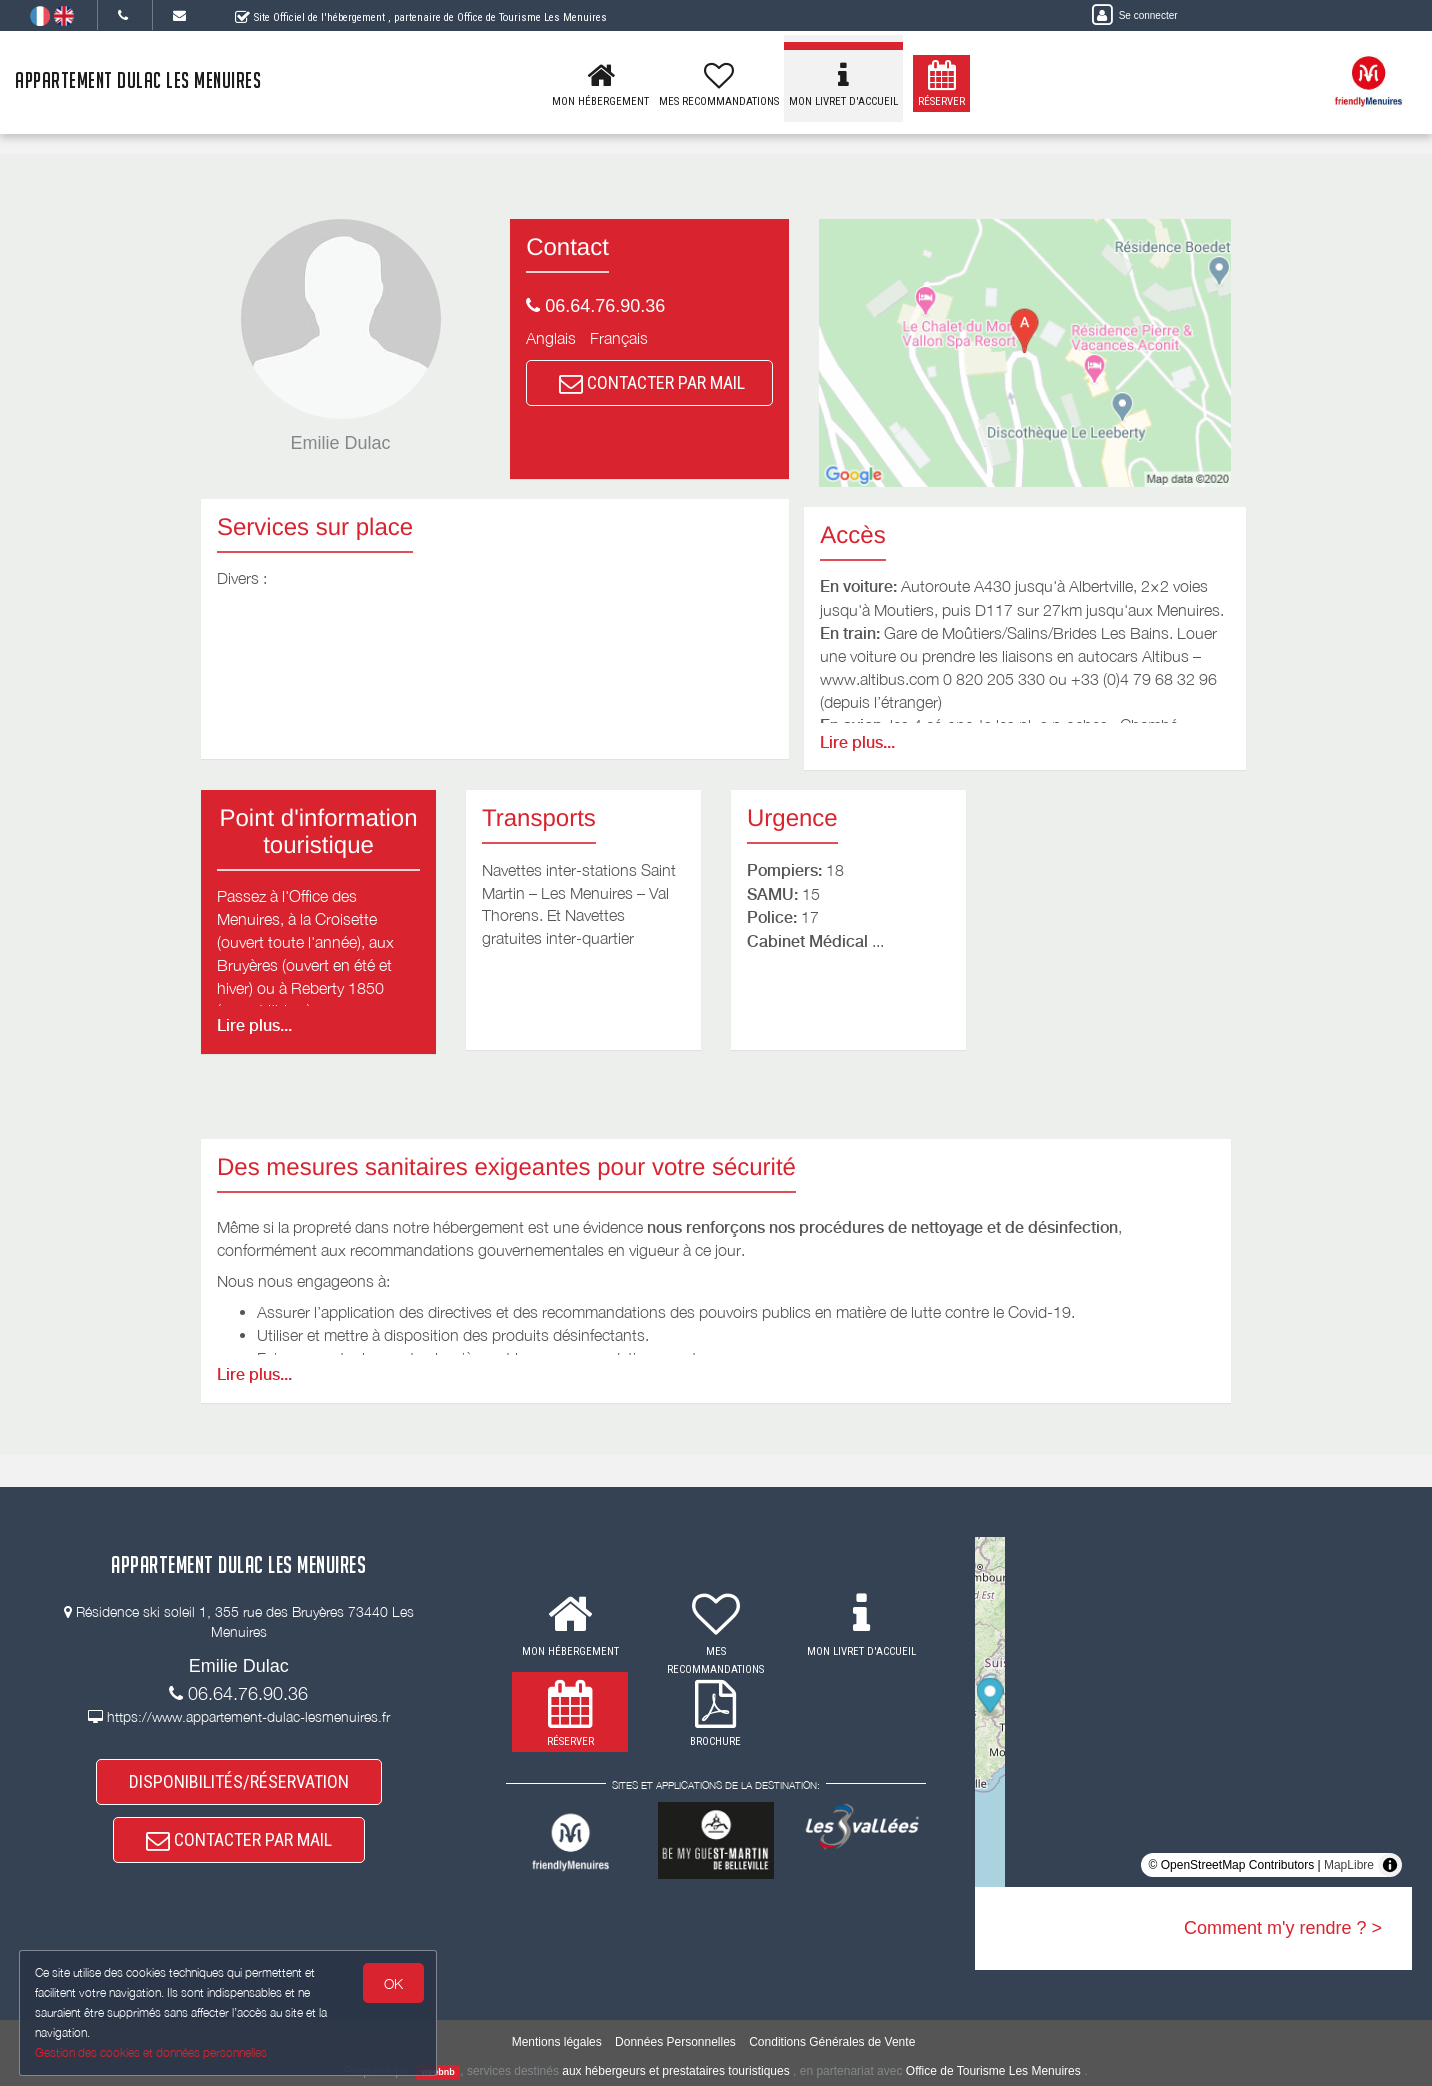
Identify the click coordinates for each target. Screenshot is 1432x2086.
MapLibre (1349, 1865)
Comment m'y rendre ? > (1283, 1928)
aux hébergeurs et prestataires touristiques (675, 2071)
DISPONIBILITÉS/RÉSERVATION (239, 1783)
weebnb (438, 2072)
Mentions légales (557, 2042)
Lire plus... (857, 742)
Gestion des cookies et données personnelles (152, 2052)
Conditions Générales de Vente (832, 2042)
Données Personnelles (675, 2042)
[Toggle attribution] (1390, 1865)
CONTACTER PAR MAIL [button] (652, 382)
